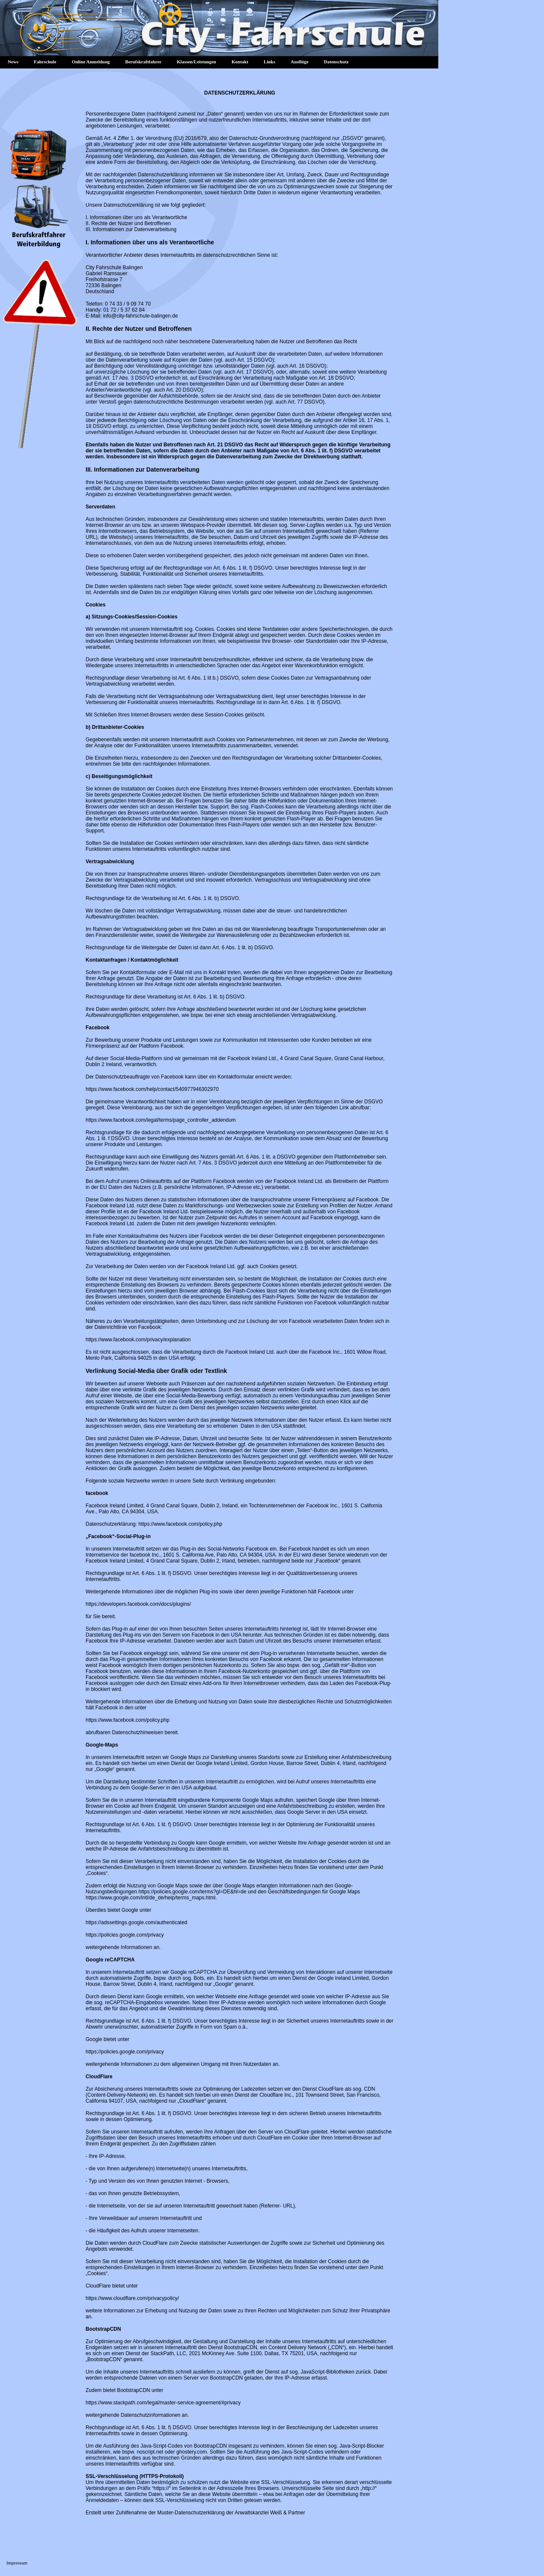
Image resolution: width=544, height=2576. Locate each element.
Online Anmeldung (91, 61)
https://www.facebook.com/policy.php (180, 1524)
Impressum (16, 2562)
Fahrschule (45, 61)
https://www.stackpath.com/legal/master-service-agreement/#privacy (163, 2403)
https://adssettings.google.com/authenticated (136, 1922)
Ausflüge (300, 61)
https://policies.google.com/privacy (125, 1935)
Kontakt (240, 61)
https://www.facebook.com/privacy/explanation (138, 1340)
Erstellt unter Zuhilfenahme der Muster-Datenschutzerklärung (155, 2513)
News (13, 61)
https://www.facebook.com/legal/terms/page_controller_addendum (161, 1120)
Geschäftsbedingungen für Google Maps (314, 1892)
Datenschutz (336, 61)
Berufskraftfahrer (143, 61)
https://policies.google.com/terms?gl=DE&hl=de (192, 1892)
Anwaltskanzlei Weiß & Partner (270, 2513)
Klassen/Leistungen (196, 61)
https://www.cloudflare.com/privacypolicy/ (132, 2298)
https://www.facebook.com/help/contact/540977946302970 (152, 1089)
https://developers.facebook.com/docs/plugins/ (138, 1604)
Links (269, 61)
